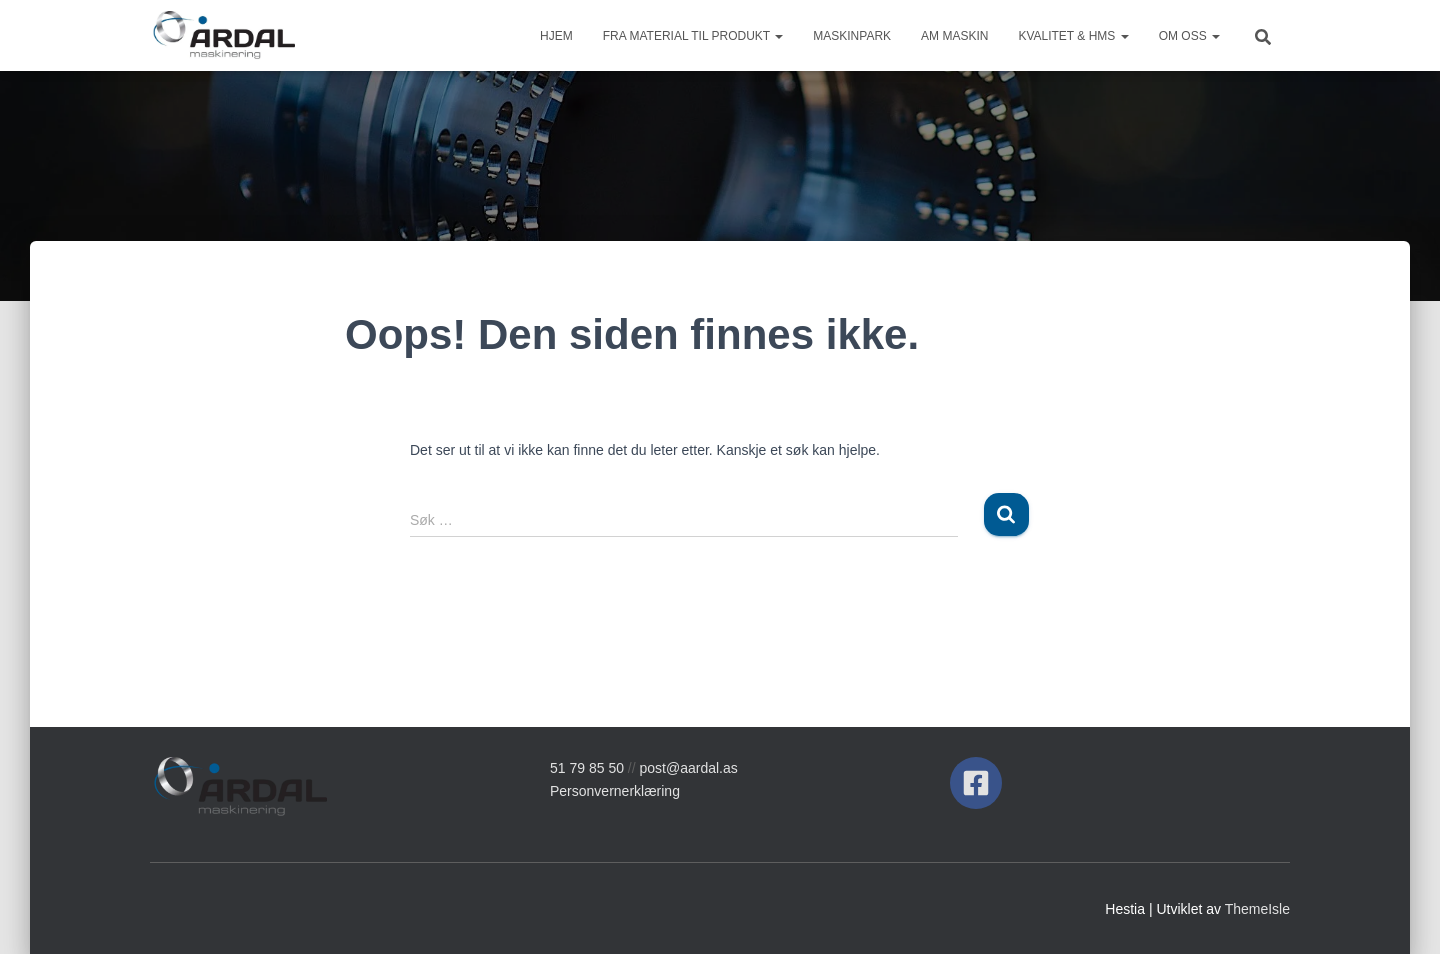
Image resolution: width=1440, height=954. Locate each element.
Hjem (556, 36)
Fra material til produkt (693, 36)
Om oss (1189, 36)
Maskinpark (852, 36)
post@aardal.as (689, 768)
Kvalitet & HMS (1073, 36)
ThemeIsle (1257, 909)
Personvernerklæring (615, 791)
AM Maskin (954, 36)
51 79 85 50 (587, 768)
